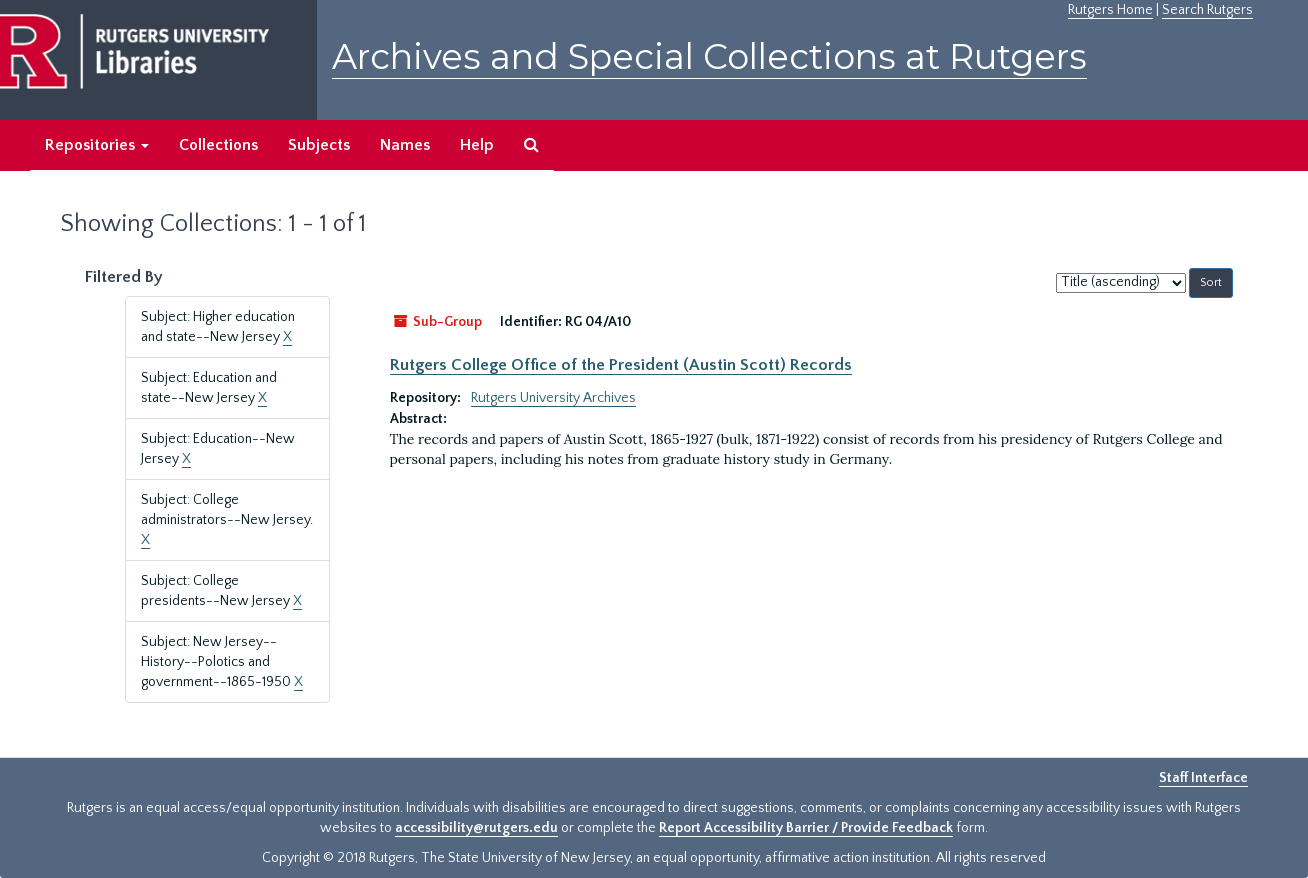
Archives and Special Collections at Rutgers (709, 56)
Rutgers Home (1110, 10)
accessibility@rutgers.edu (476, 828)
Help (477, 145)
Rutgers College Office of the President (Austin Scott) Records (621, 365)
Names (405, 145)
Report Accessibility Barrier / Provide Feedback (806, 828)
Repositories (97, 145)
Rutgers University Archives (553, 398)
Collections (218, 145)
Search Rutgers (1207, 10)
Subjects (319, 145)
